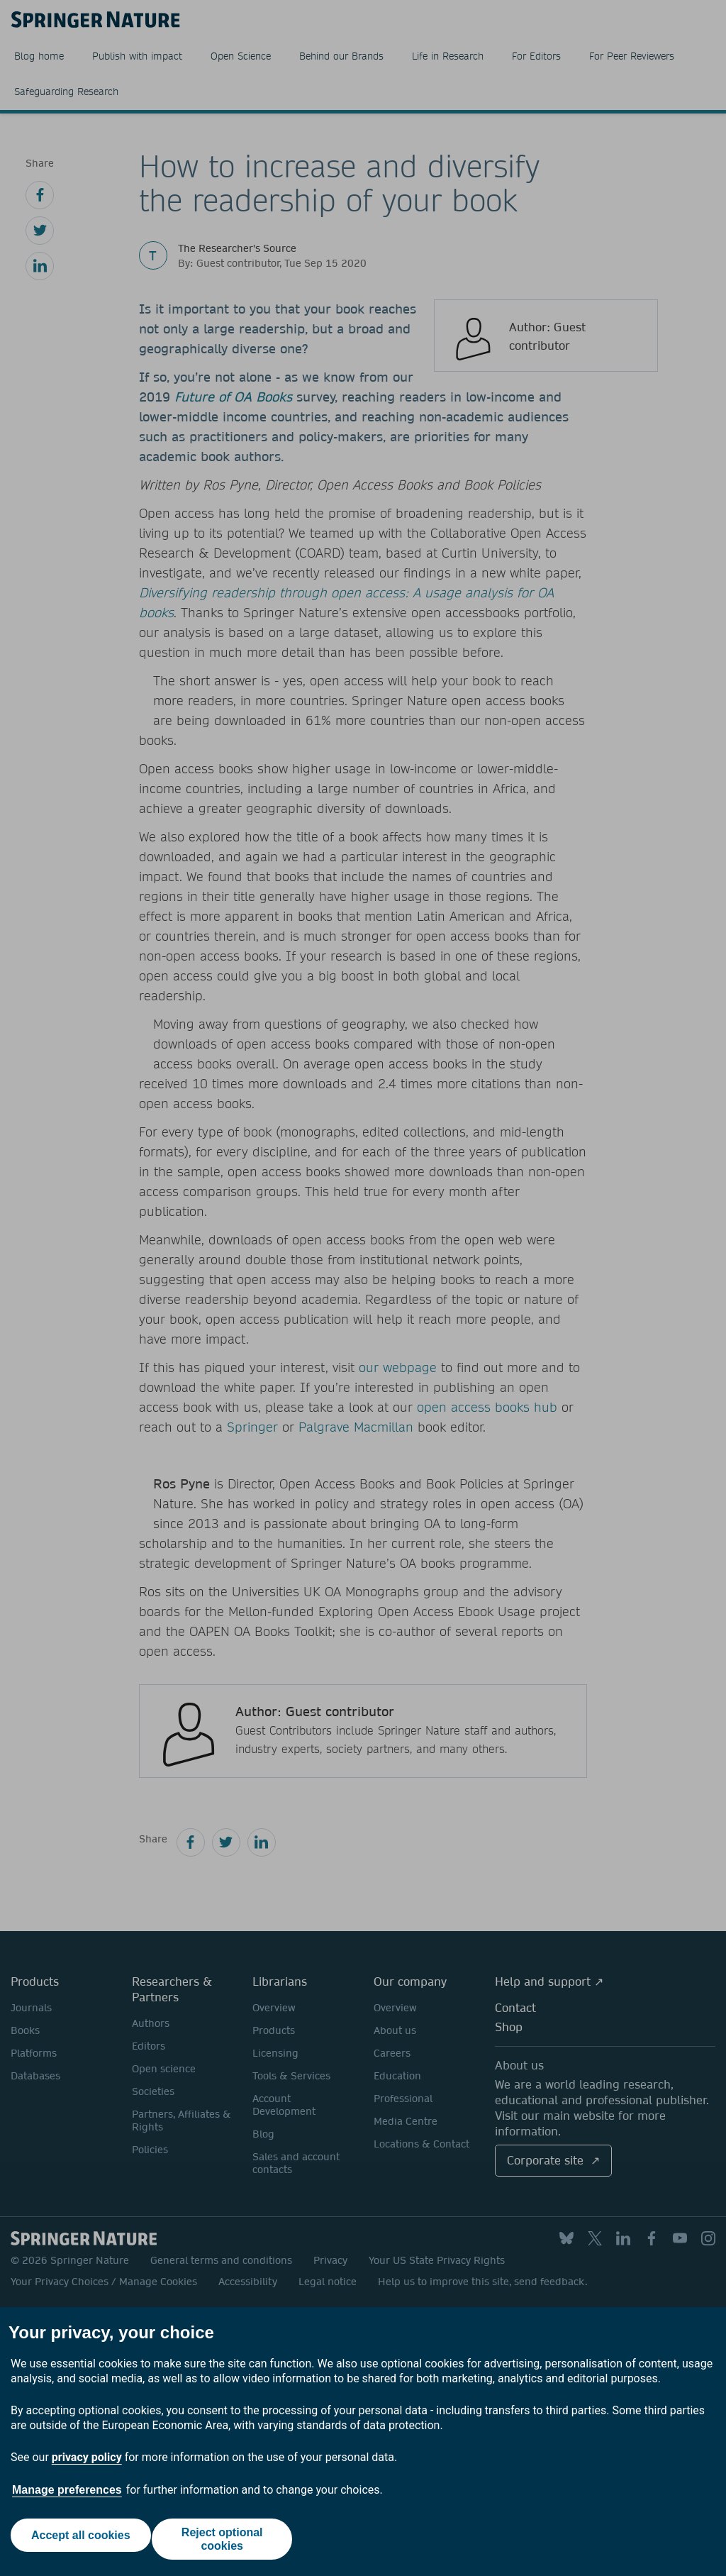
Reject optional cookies (226, 2539)
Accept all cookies (76, 2539)
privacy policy (87, 2457)
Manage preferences (67, 2490)
